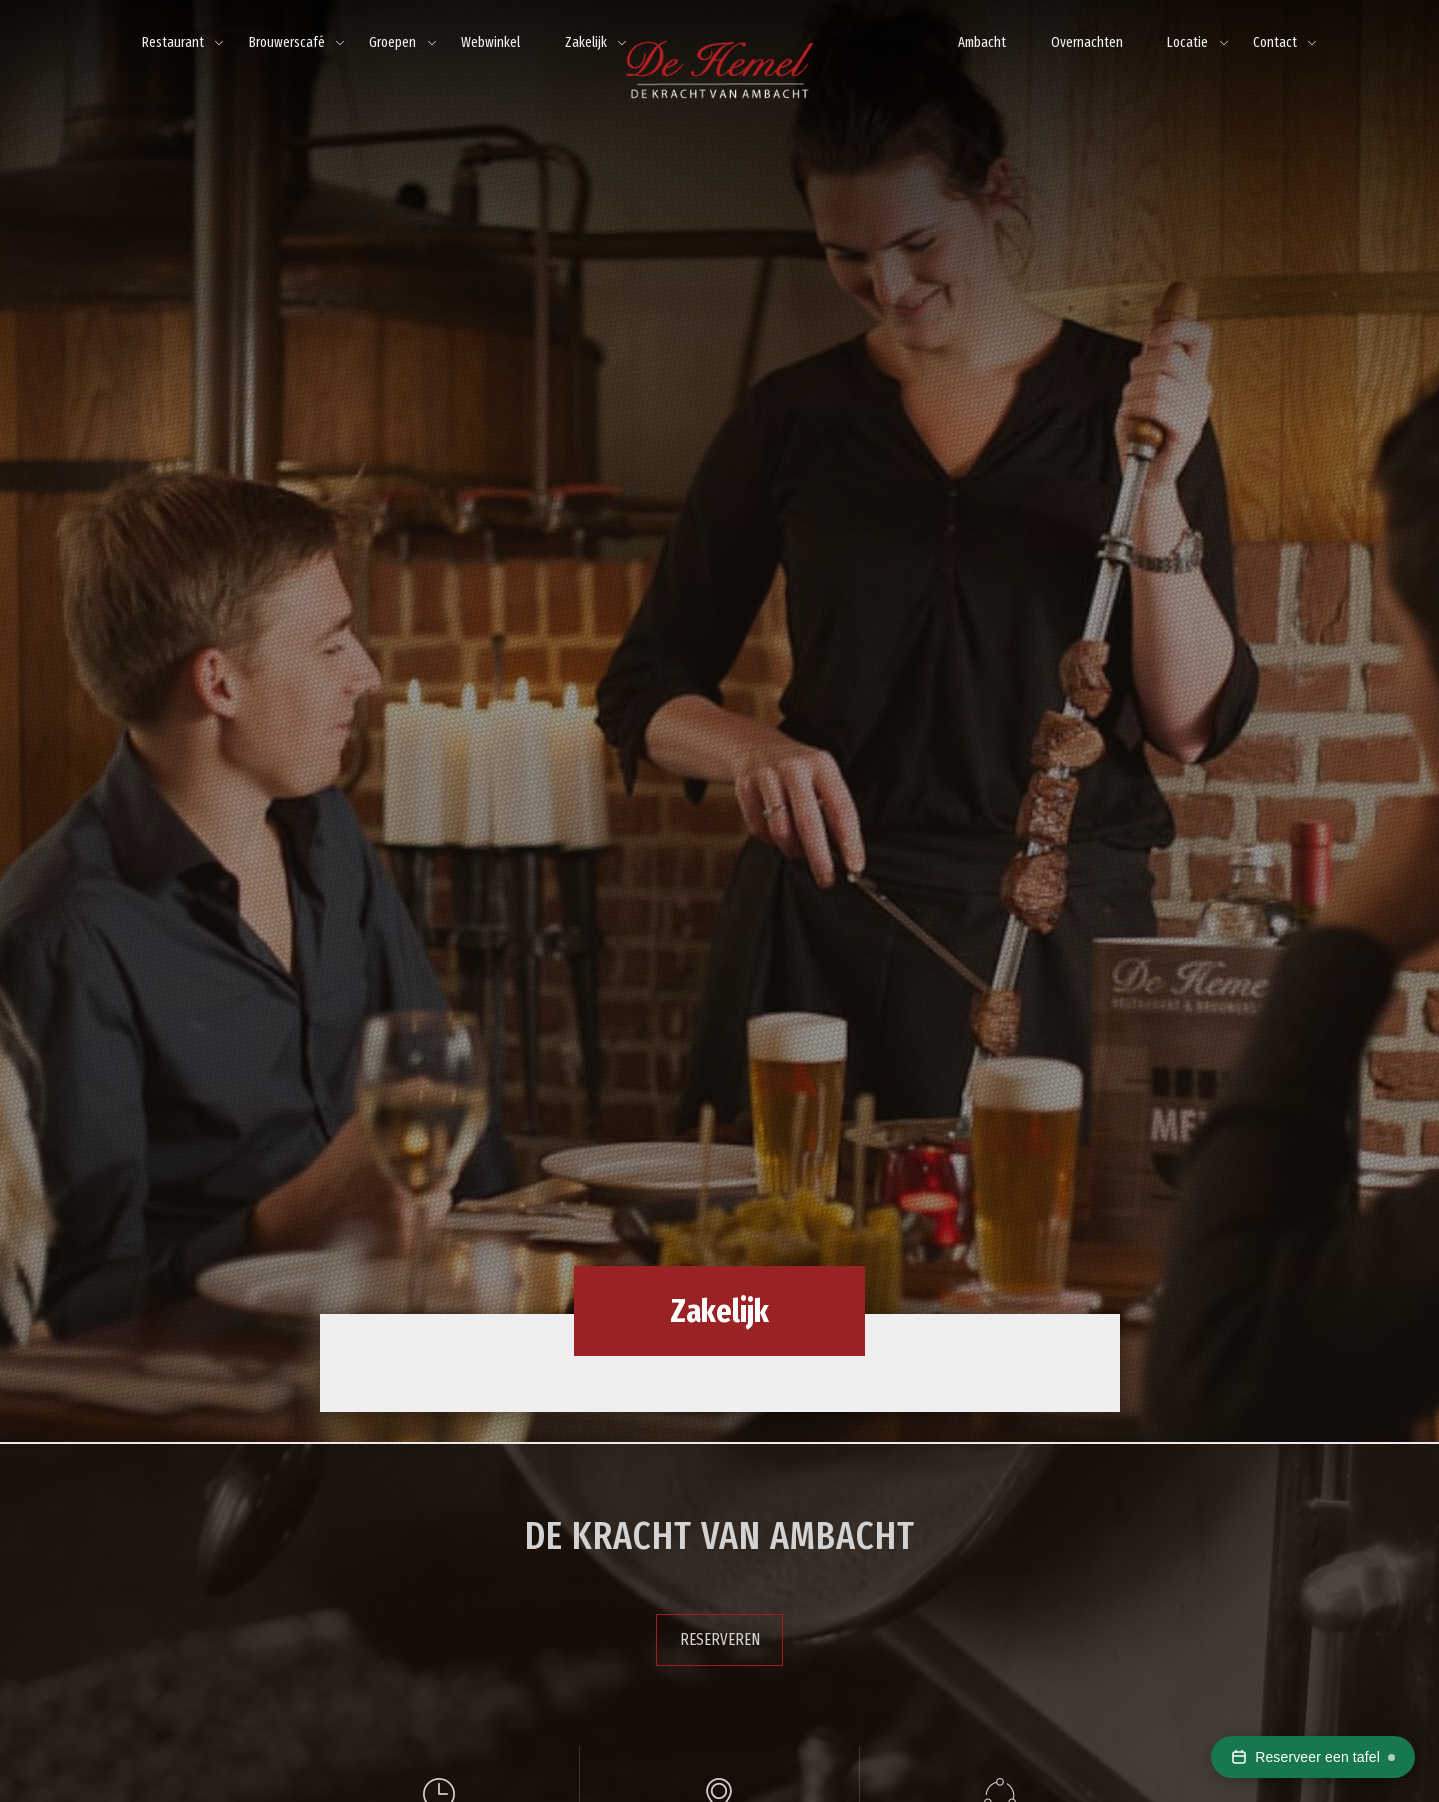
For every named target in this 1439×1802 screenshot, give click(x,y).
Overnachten (1087, 42)
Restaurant (173, 42)
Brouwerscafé (287, 42)
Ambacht (982, 42)
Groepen (392, 42)
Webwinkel (490, 42)
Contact (1275, 42)
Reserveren (720, 1639)
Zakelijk (586, 42)
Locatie (1187, 42)
